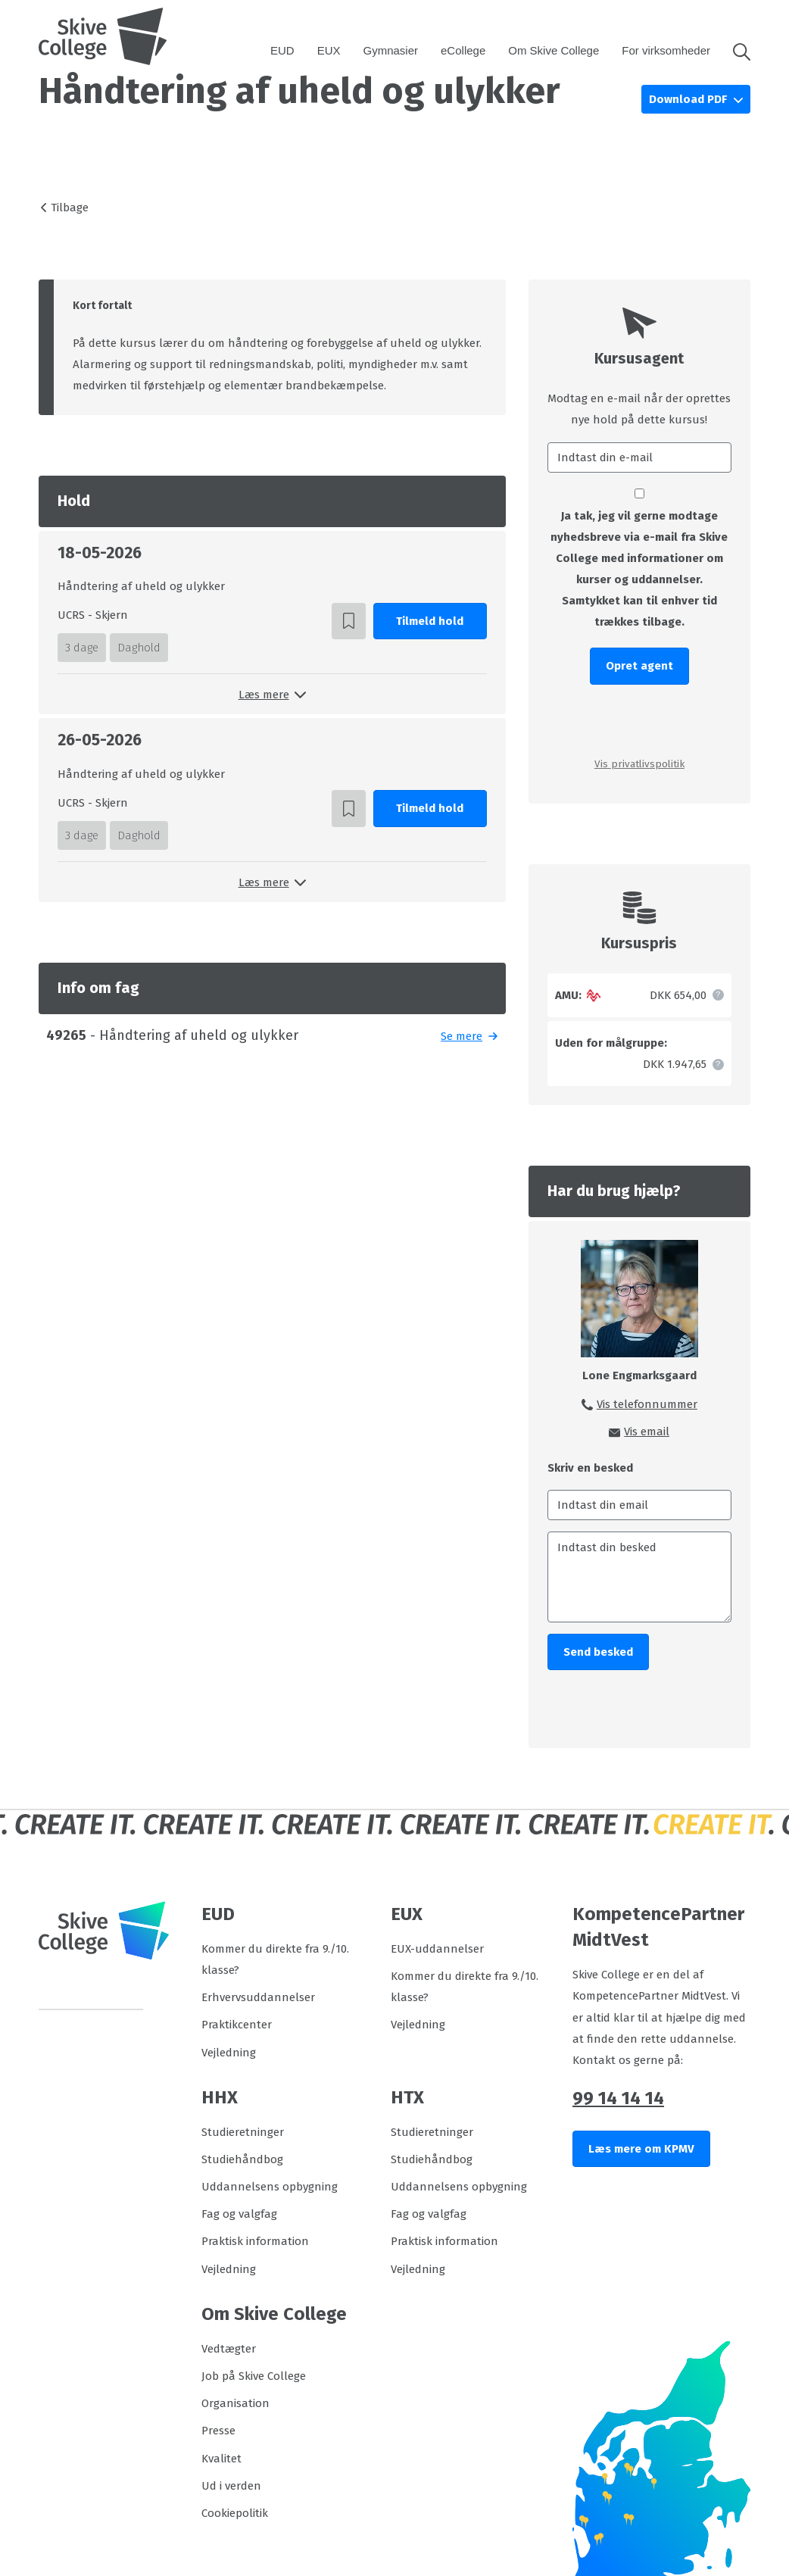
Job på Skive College (253, 2376)
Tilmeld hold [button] (429, 621)
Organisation (235, 2403)
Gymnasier (391, 50)
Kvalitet (221, 2458)
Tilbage (70, 207)
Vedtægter (228, 2349)
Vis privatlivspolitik (639, 763)
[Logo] (103, 36)
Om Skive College (553, 50)
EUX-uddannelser (437, 1949)
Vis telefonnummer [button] (647, 1404)
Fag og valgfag (239, 2214)
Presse (218, 2430)
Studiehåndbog (242, 2159)
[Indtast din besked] (639, 1577)
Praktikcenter (236, 2024)
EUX (329, 50)
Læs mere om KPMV (641, 2149)
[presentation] (639, 719)
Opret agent (639, 666)
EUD (282, 50)
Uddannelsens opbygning (269, 2187)
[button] (736, 50)
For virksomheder (666, 50)
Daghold (139, 647)
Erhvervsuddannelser (258, 1997)
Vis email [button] (646, 1431)
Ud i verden (231, 2486)
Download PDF (689, 99)
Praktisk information (255, 2241)
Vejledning (228, 2052)
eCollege (463, 50)
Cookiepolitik (234, 2513)
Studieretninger (242, 2132)
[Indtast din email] (639, 1505)
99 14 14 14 (618, 2098)
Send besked (598, 1652)
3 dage (81, 647)
